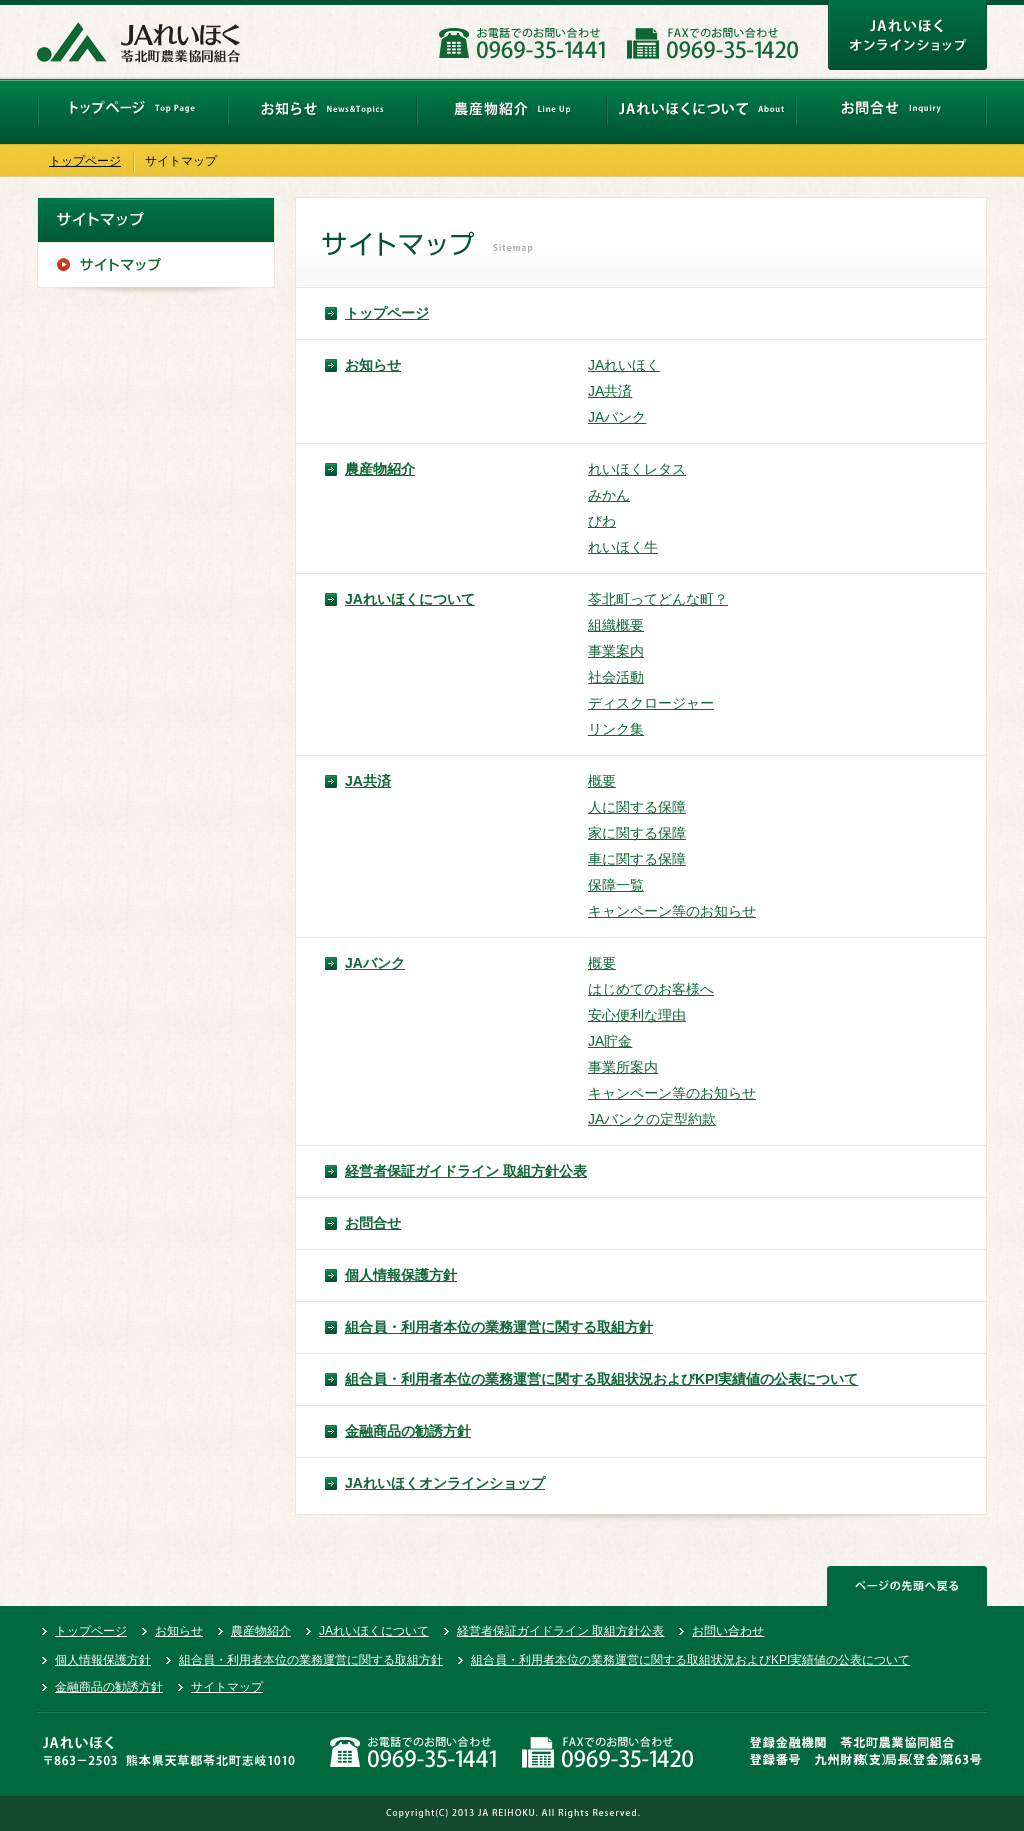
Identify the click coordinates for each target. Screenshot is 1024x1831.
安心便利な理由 (637, 1015)
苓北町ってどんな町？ (658, 599)
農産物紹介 (380, 469)
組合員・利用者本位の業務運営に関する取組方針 (499, 1327)
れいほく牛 (623, 547)
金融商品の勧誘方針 (408, 1431)
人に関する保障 (637, 807)
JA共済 (610, 391)
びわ (602, 521)
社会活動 (616, 677)
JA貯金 (610, 1041)
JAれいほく (624, 365)
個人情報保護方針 (401, 1275)
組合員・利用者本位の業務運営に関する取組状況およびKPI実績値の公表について (601, 1379)
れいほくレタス (637, 469)
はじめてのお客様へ (651, 989)
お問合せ (373, 1223)
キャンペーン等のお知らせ (672, 911)
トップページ (85, 161)
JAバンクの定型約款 (652, 1119)
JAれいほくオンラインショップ (445, 1483)
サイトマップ (227, 1687)
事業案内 (616, 651)
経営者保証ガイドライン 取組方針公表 (466, 1171)
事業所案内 (623, 1067)
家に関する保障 (637, 833)
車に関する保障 (637, 859)
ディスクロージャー (651, 703)
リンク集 (616, 729)
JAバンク (617, 417)
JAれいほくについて (410, 599)
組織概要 (616, 625)
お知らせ (373, 365)
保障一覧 (616, 885)
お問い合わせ (728, 1631)
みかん (609, 495)
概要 (602, 781)
